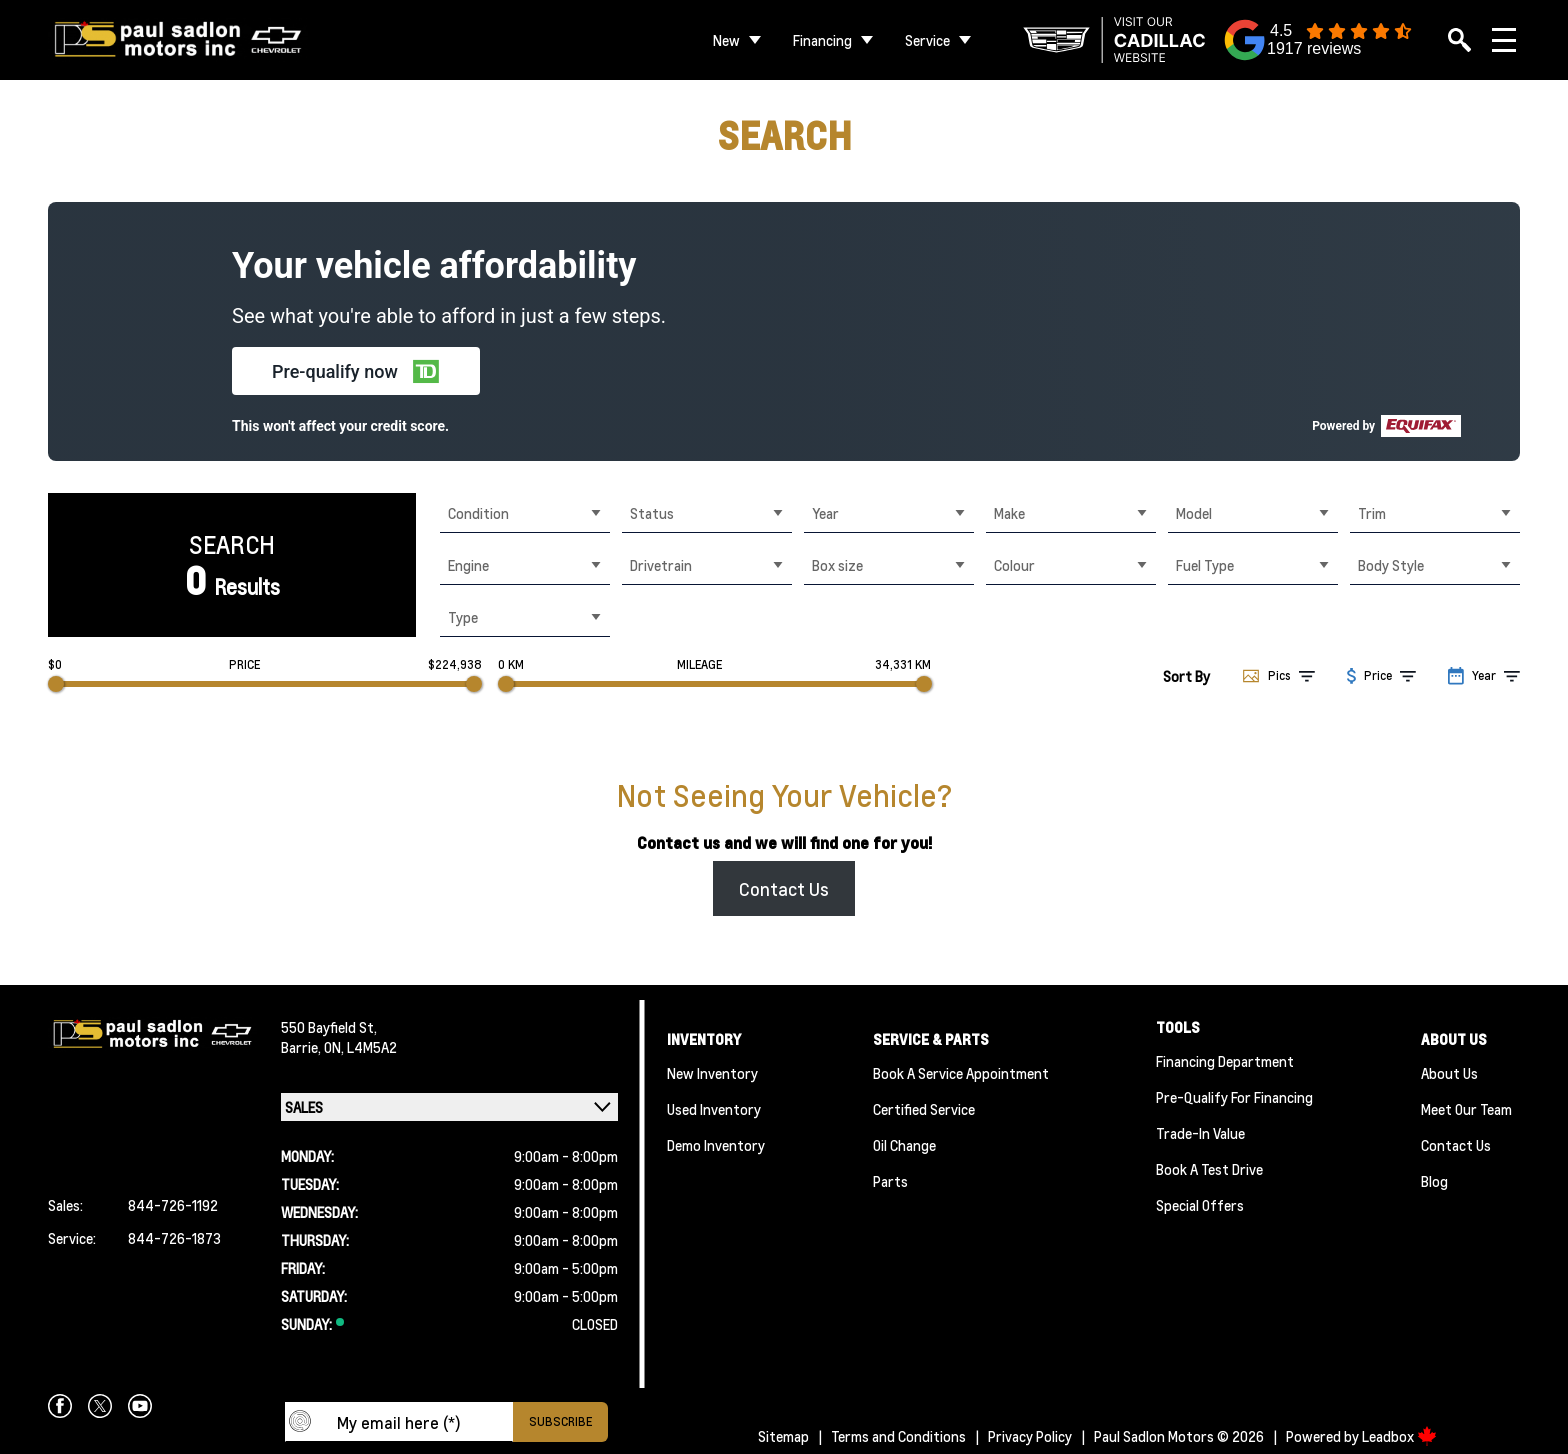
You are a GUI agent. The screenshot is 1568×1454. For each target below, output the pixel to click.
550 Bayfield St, (329, 1027)
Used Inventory (714, 1109)
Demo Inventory (716, 1145)
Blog (1434, 1181)
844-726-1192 (173, 1205)
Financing (822, 40)
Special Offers (1200, 1205)
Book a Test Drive (1209, 1169)
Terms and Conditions (898, 1436)
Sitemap (783, 1436)
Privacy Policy (1030, 1436)
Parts (890, 1181)
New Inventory (712, 1073)
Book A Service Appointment (961, 1073)
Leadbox (1399, 1436)
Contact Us (784, 888)
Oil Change (904, 1145)
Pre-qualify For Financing (1234, 1097)
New (726, 40)
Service (927, 40)
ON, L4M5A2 (360, 1047)
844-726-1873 (174, 1238)
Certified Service (924, 1109)
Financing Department (1225, 1061)
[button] (356, 371)
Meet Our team (1466, 1109)
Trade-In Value (1200, 1133)
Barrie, (302, 1047)
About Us (1449, 1073)
